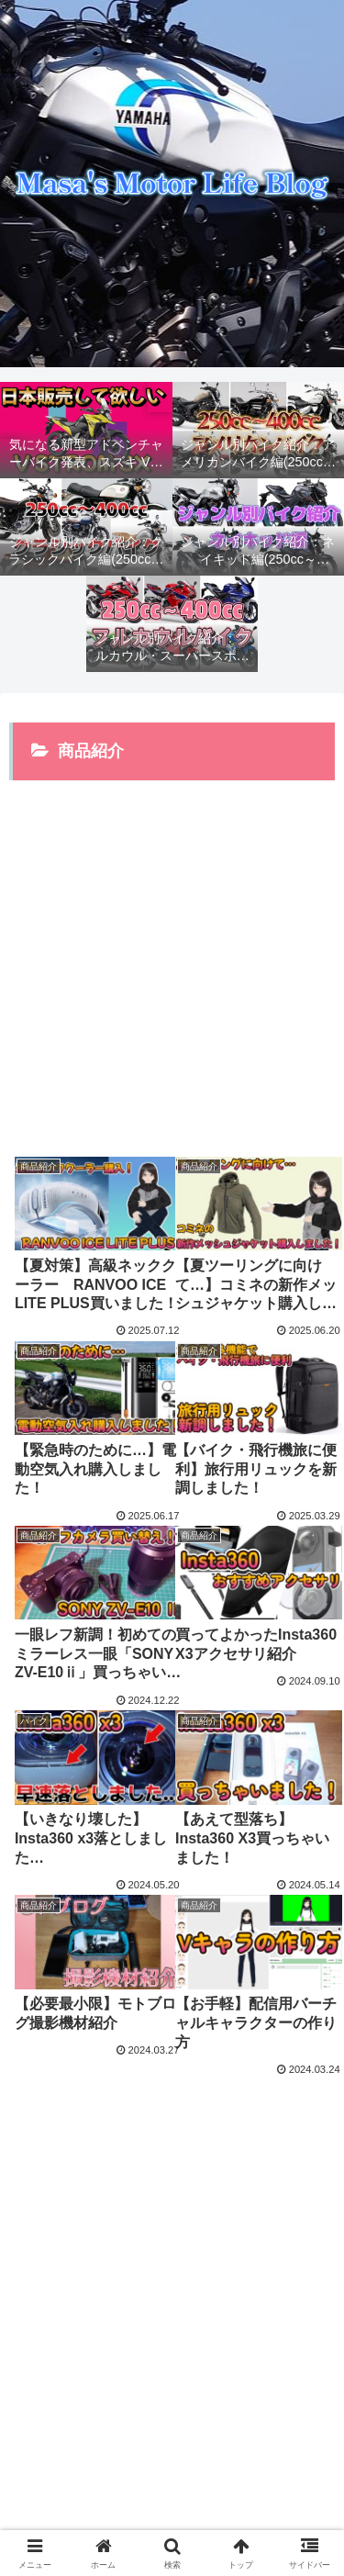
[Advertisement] (172, 956)
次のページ (172, 2138)
